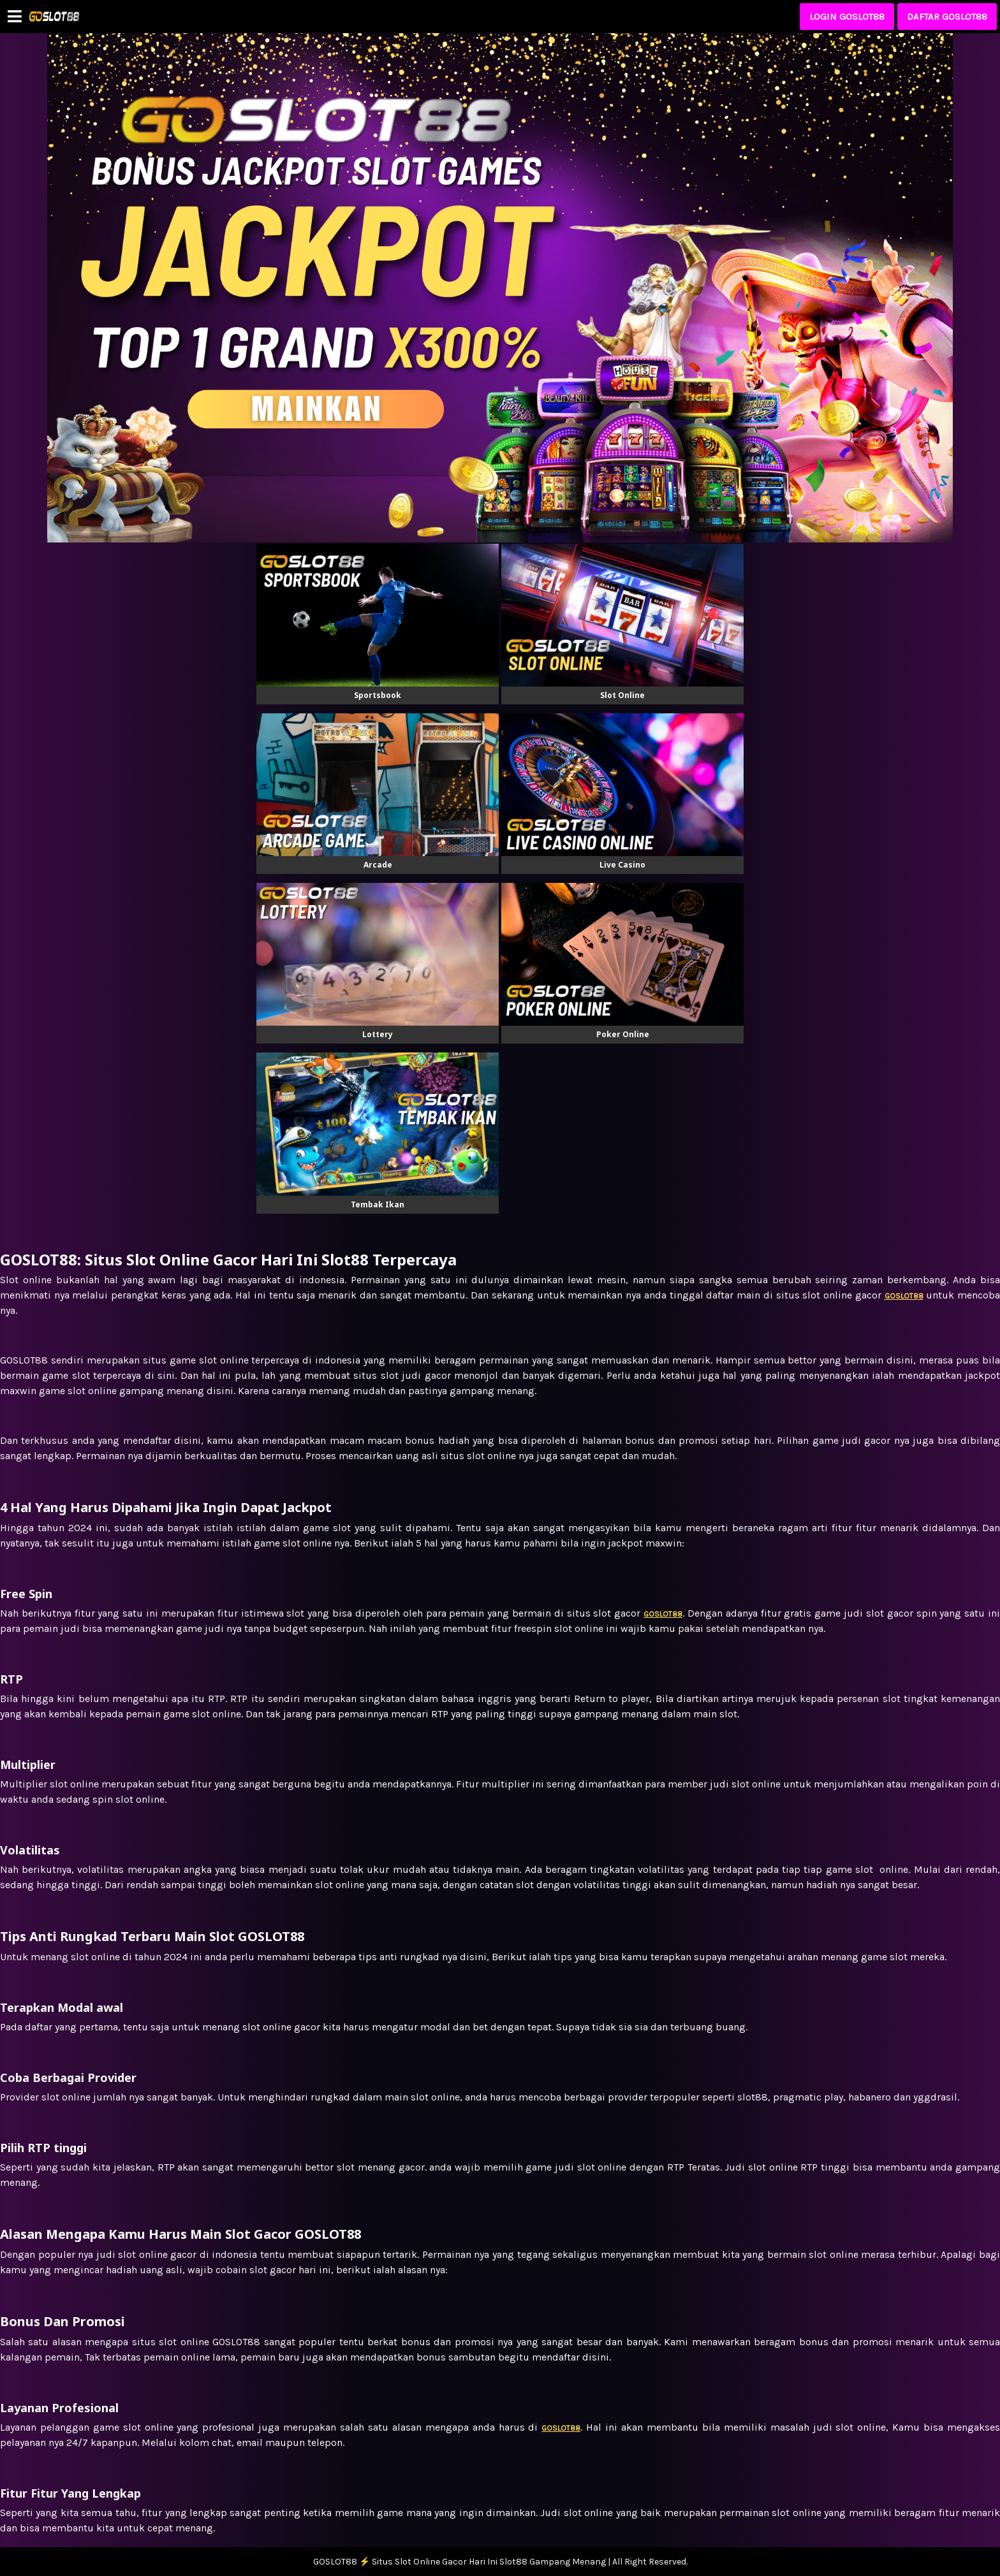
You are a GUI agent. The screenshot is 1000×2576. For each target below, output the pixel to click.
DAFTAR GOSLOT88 (947, 16)
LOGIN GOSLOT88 (847, 16)
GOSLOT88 (560, 2428)
